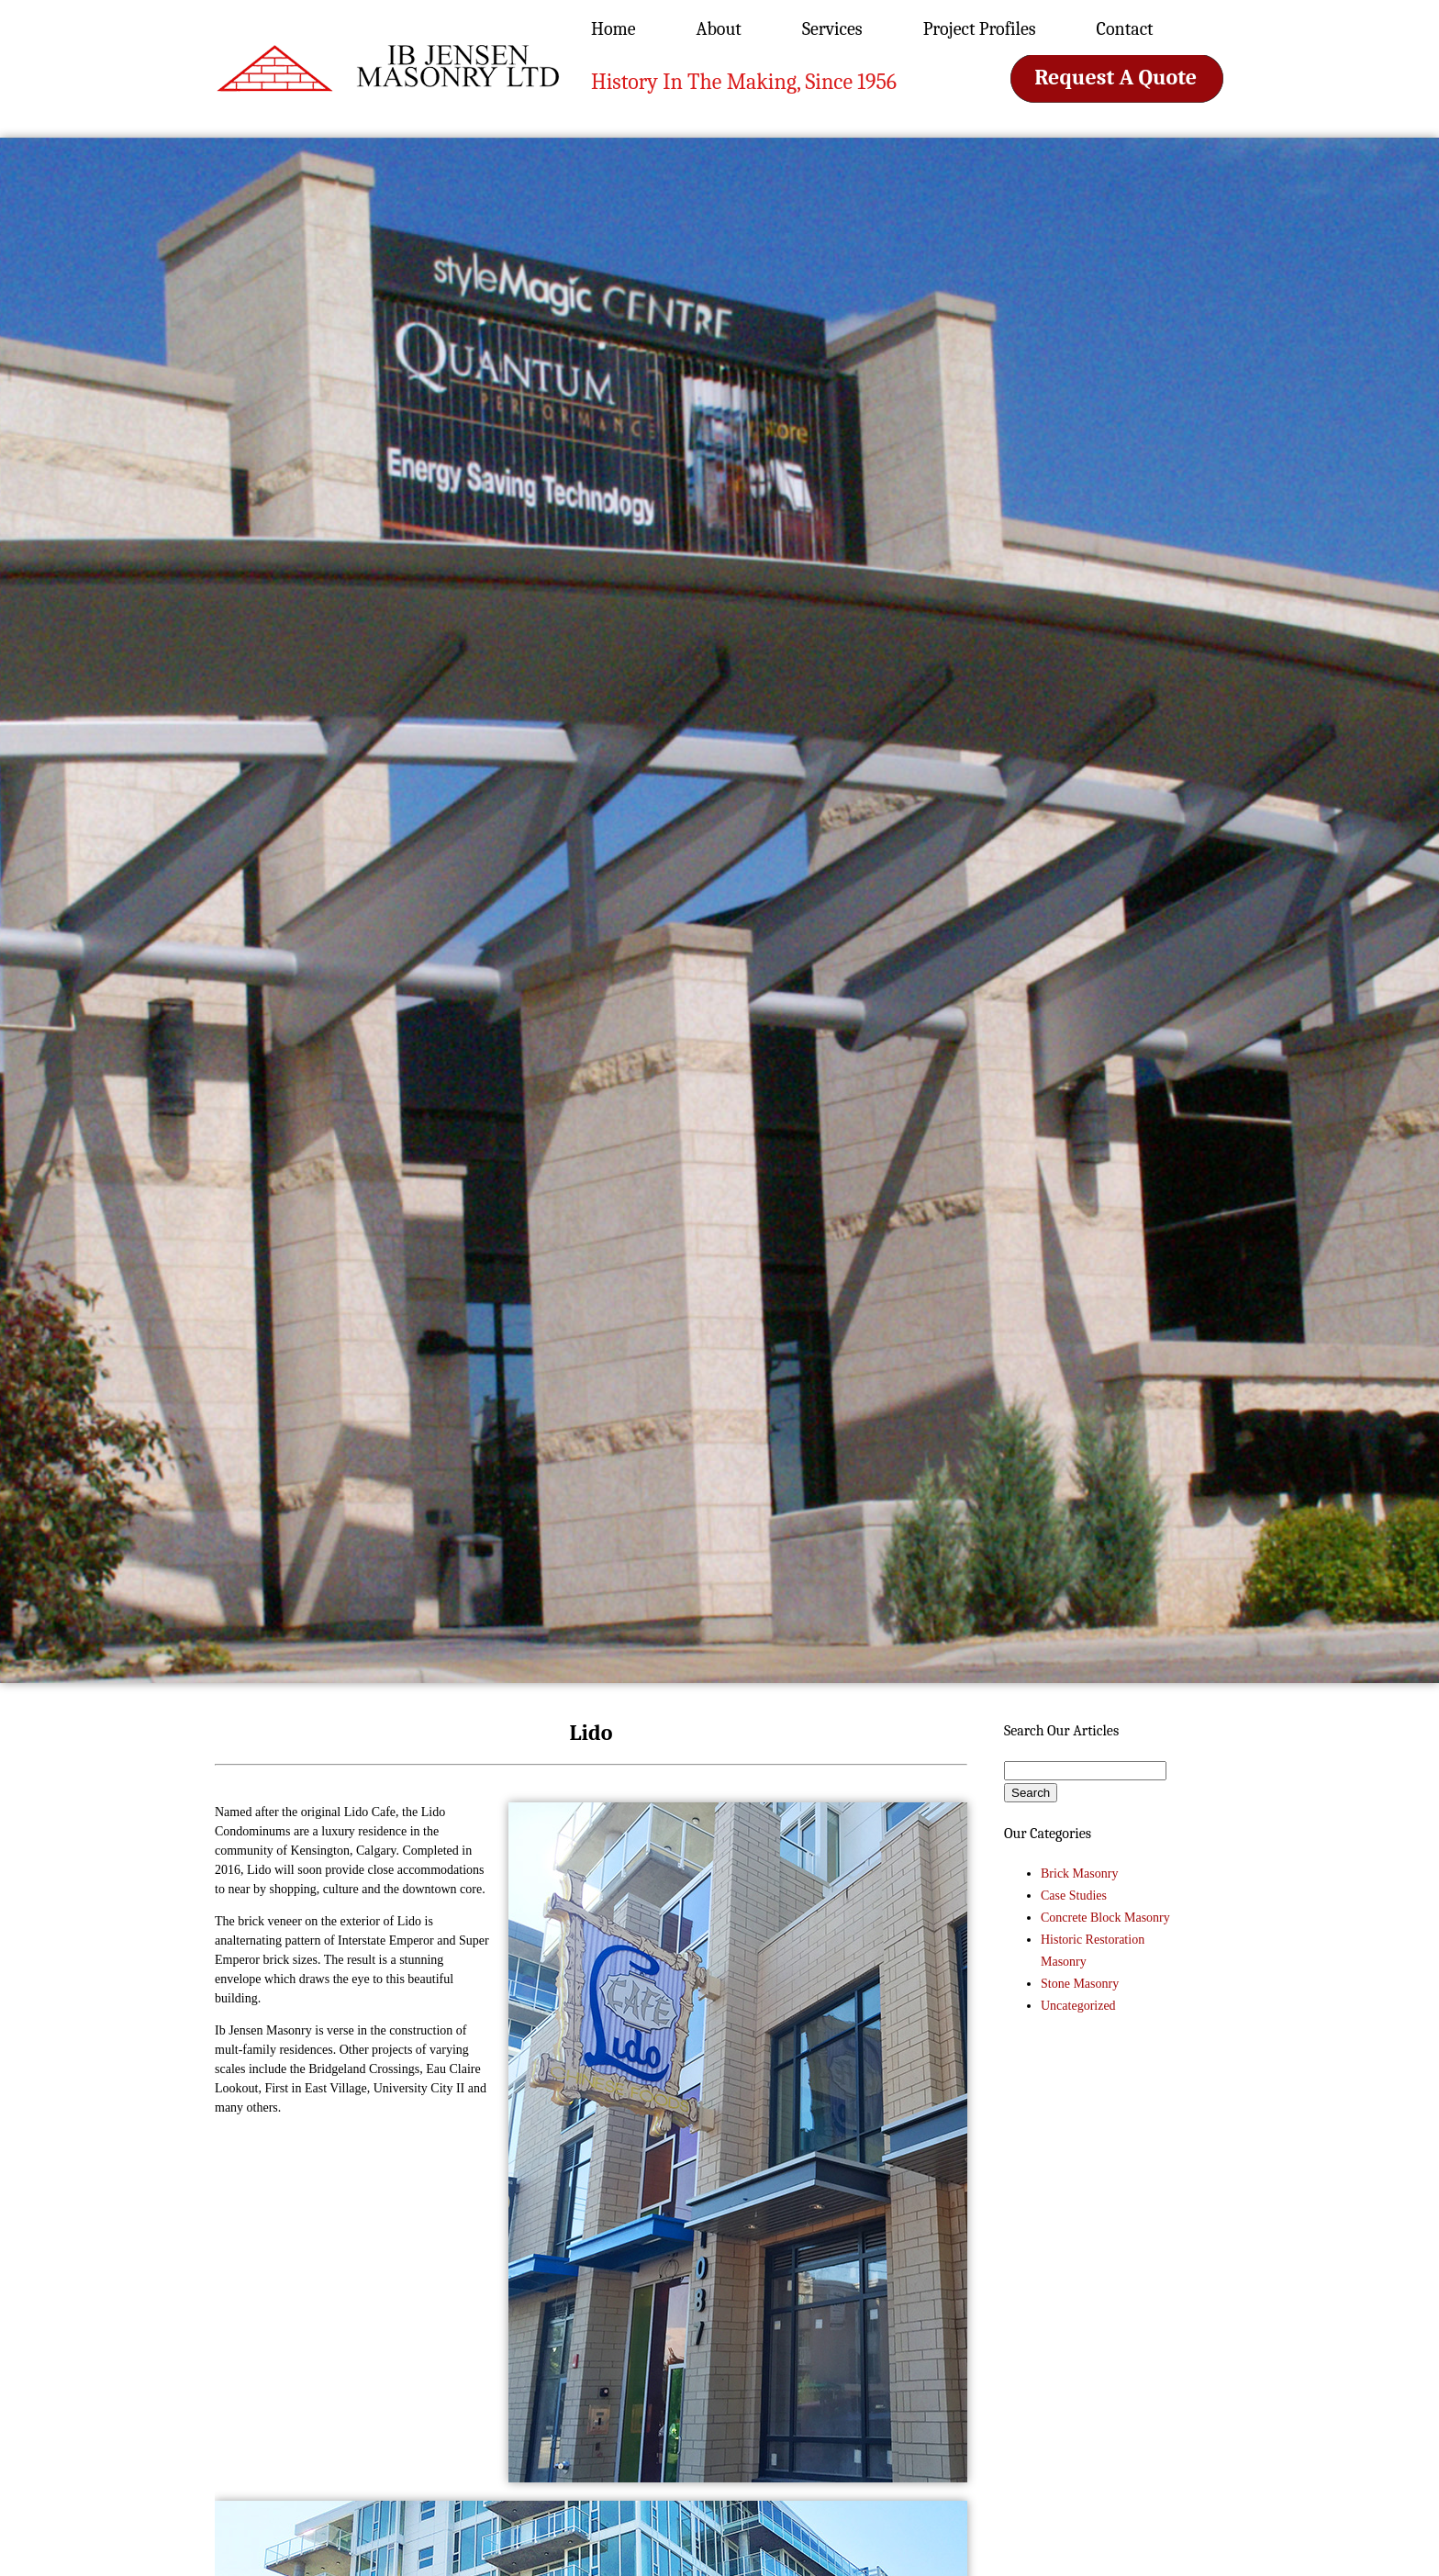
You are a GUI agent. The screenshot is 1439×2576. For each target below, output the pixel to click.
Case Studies (1074, 1895)
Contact (1125, 28)
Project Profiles (979, 28)
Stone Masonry (1080, 1984)
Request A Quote (1115, 77)
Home (613, 28)
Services (832, 28)
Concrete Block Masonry (1105, 1917)
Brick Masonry (1079, 1873)
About (719, 28)
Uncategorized (1078, 2006)
